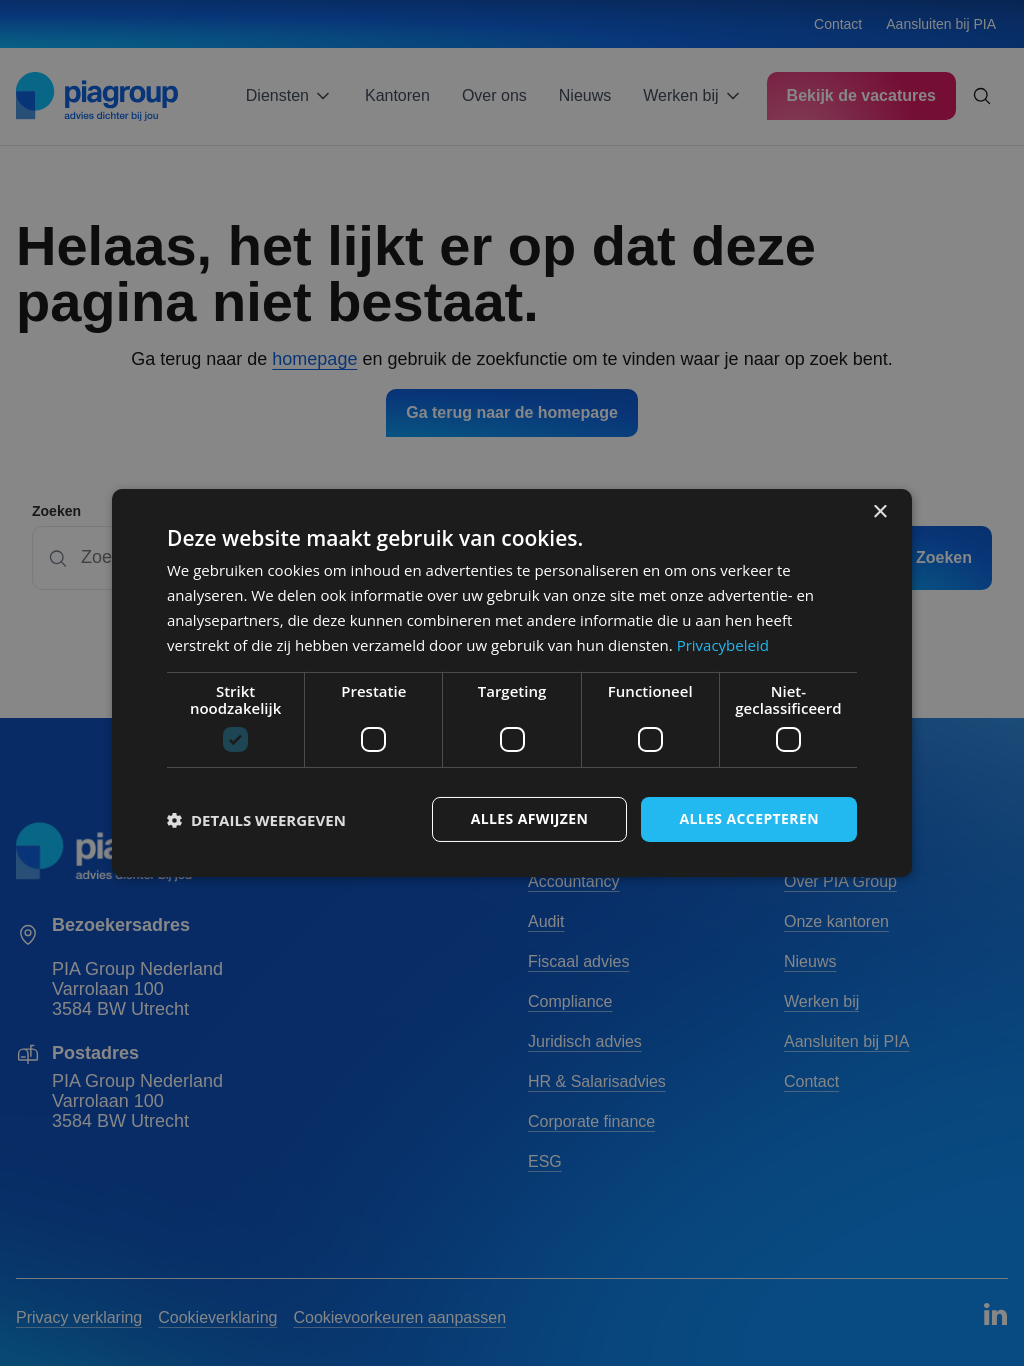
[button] (256, 820)
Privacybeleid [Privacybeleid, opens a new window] (723, 645)
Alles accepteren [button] (749, 818)
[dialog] (512, 683)
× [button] (879, 512)
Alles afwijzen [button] (530, 818)
